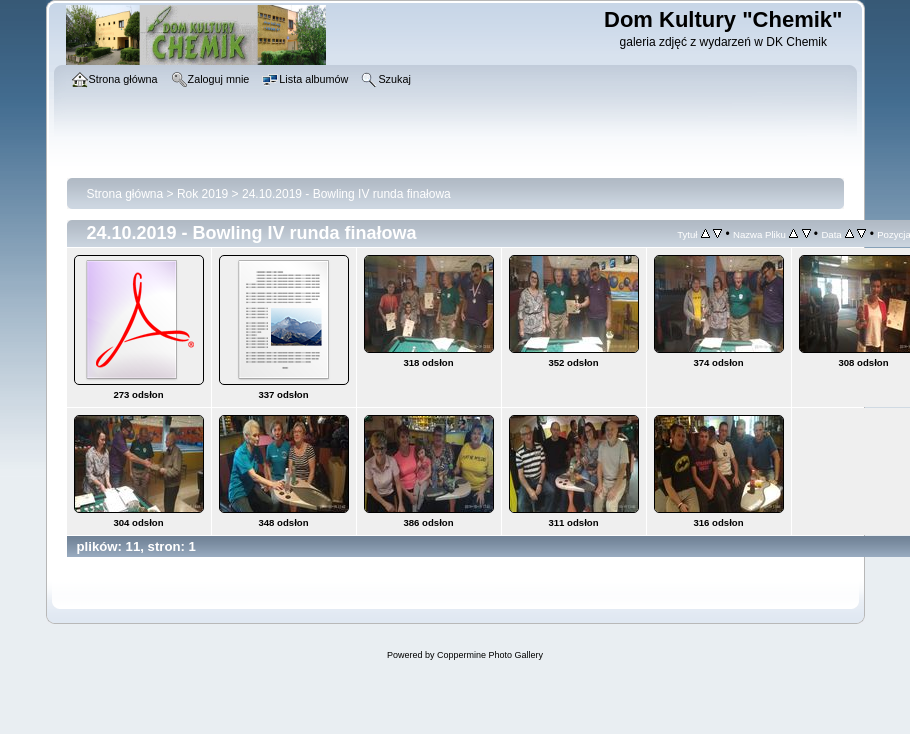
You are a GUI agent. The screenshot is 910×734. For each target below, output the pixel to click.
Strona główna (125, 194)
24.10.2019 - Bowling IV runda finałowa (346, 194)
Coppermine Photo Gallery (490, 655)
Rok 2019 (202, 194)
